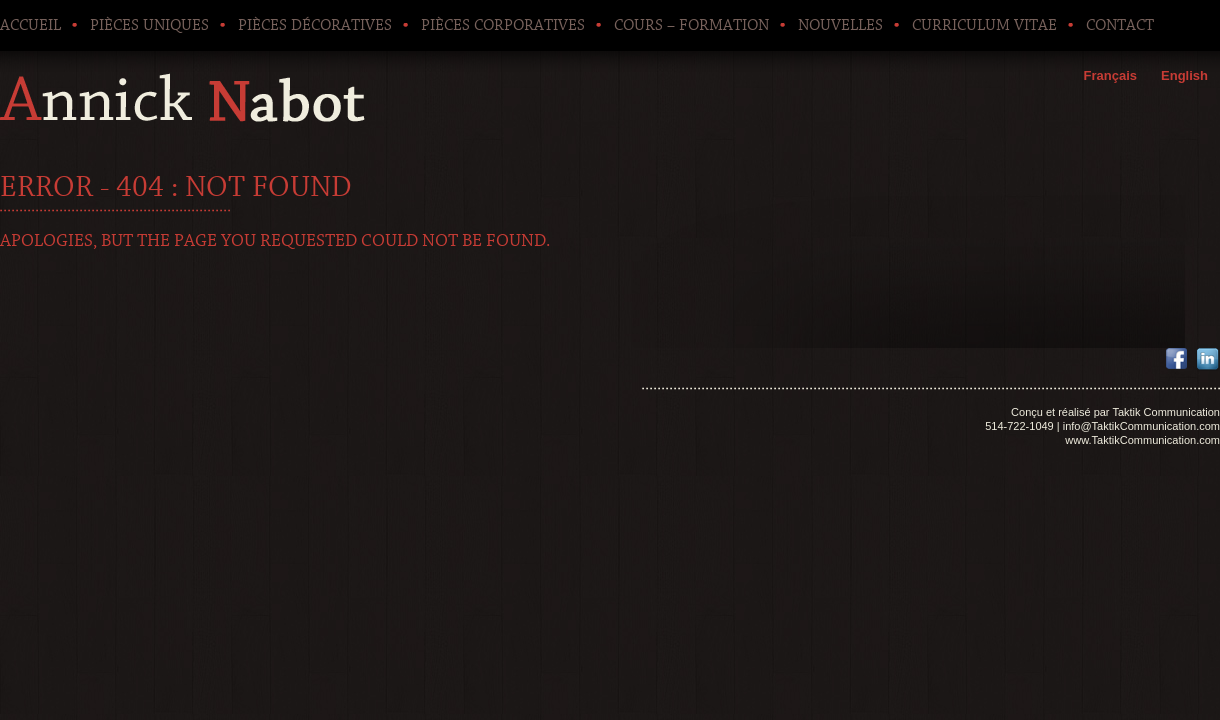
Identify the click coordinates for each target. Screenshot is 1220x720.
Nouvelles (840, 25)
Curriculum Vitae (984, 25)
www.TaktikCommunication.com (1142, 440)
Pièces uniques (149, 25)
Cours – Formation (691, 25)
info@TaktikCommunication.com (1141, 426)
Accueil (30, 25)
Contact (1120, 25)
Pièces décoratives (315, 25)
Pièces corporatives (503, 25)
